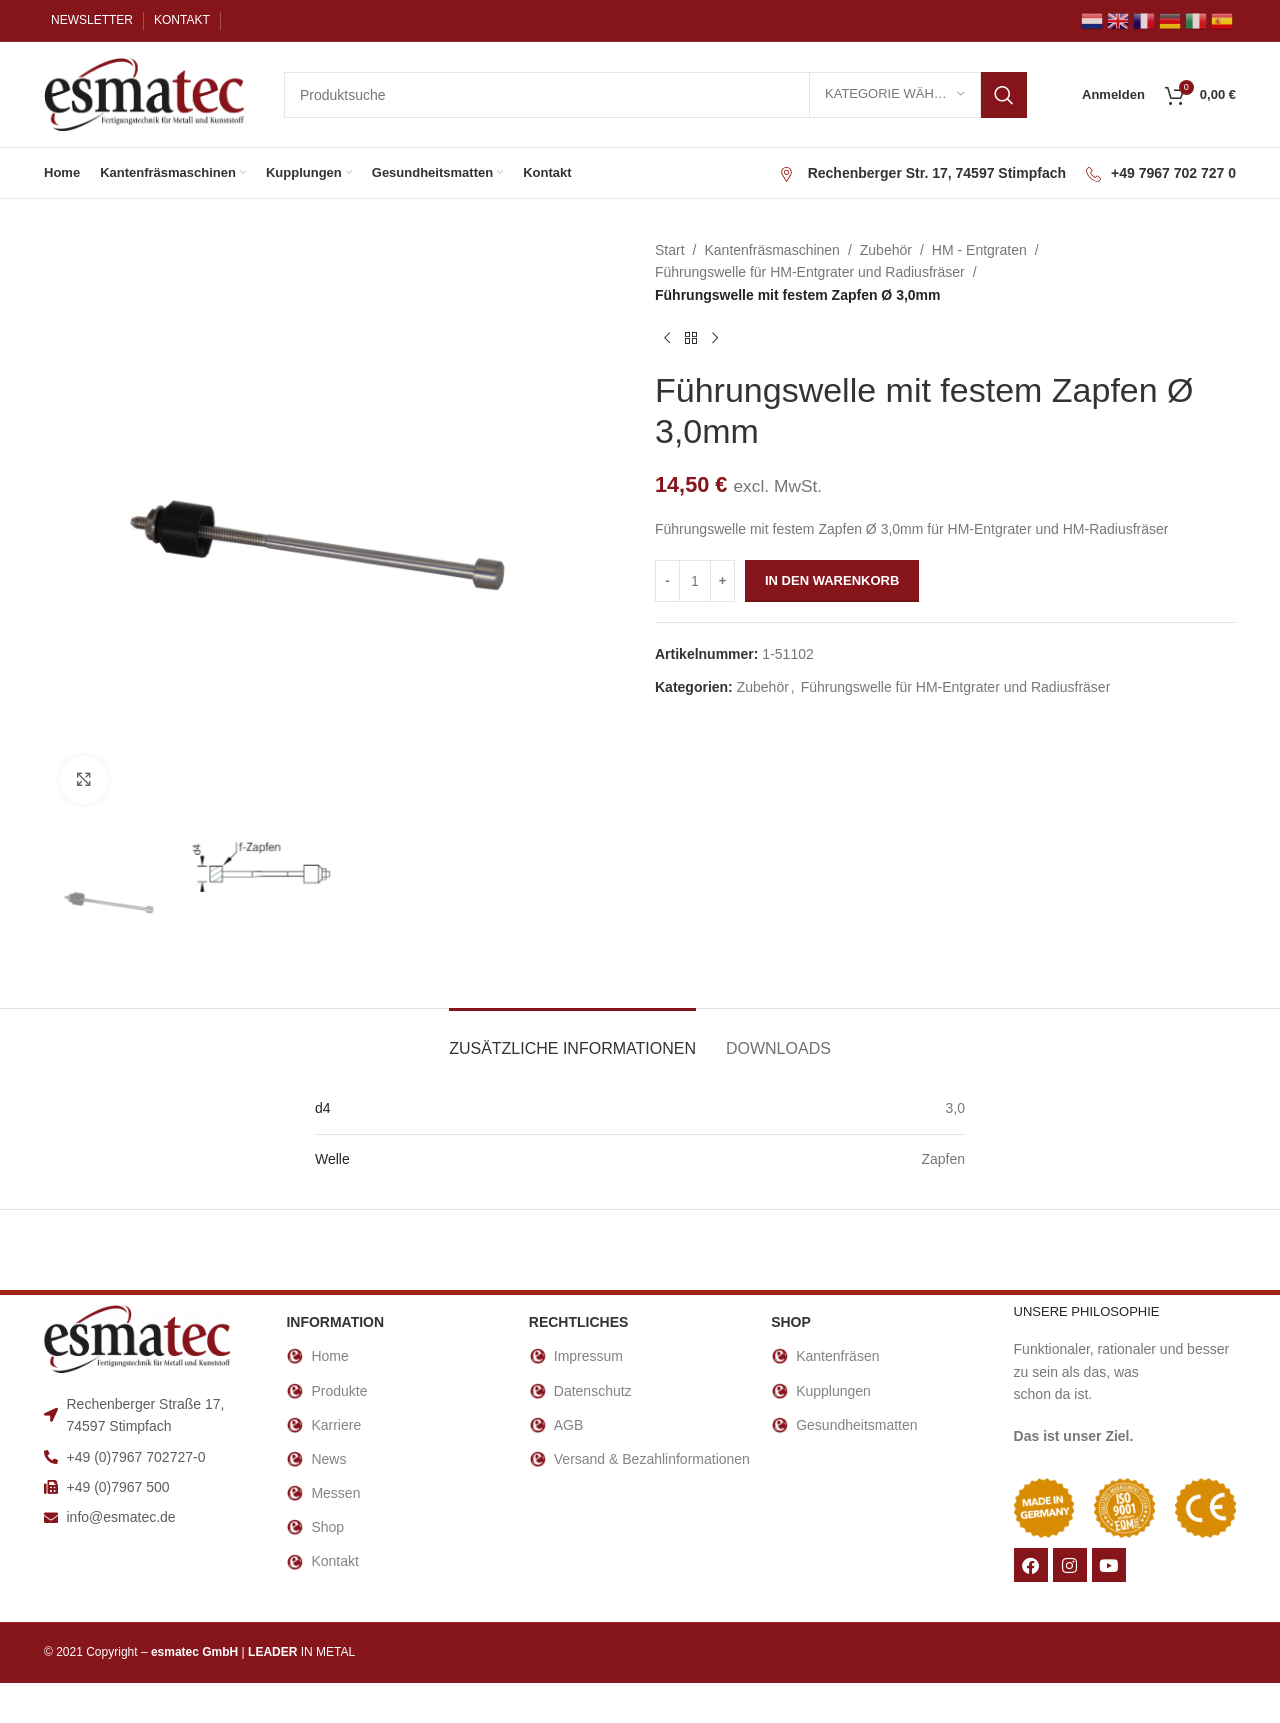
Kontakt (322, 1562)
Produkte (326, 1391)
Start (670, 250)
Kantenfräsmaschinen (771, 250)
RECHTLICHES (579, 1322)
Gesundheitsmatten (844, 1425)
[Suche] (655, 95)
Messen (323, 1493)
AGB (556, 1425)
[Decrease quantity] (667, 581)
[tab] (572, 1038)
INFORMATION (335, 1322)
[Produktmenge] (695, 581)
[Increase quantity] (722, 581)
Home (317, 1356)
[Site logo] (144, 93)
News (316, 1459)
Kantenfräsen (825, 1356)
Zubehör (886, 250)
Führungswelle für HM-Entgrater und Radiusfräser (810, 272)
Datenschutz (580, 1391)
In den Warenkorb (832, 580)
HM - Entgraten (979, 250)
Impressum (576, 1356)
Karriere (323, 1425)
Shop (315, 1527)
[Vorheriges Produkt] (667, 338)
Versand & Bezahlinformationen (639, 1459)
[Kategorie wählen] (895, 95)
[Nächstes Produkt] (715, 338)
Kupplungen (821, 1391)
